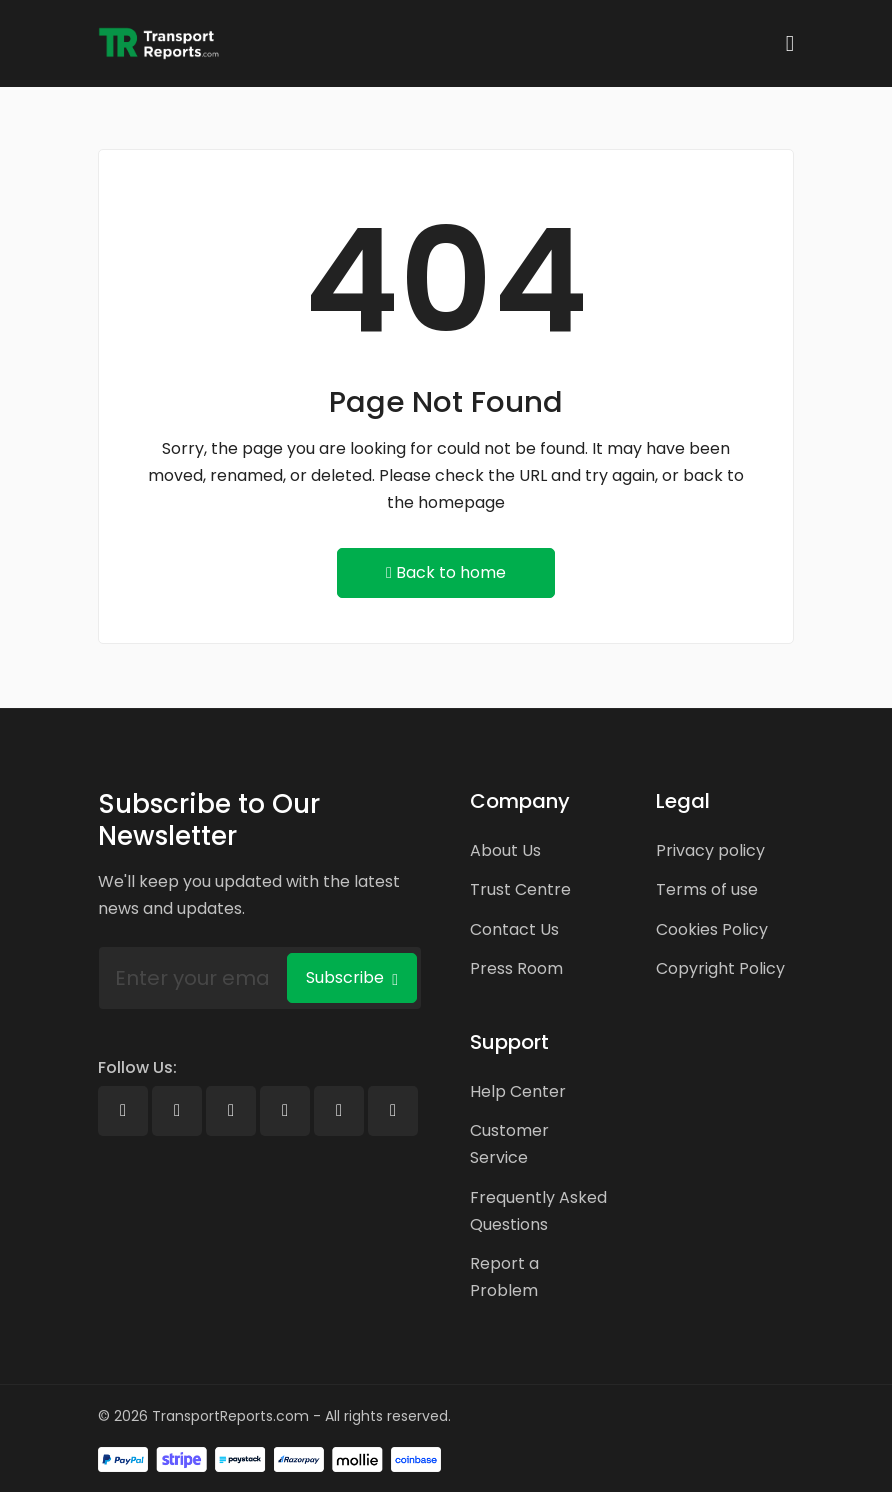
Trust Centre (520, 890)
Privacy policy (710, 850)
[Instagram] (339, 1111)
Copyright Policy (720, 968)
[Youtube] (285, 1111)
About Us (505, 850)
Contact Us (514, 929)
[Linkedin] (231, 1111)
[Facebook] (123, 1111)
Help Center (518, 1091)
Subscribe (352, 978)
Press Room (516, 968)
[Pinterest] (393, 1111)
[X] (177, 1111)
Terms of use (707, 890)
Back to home (446, 572)
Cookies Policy (712, 929)
